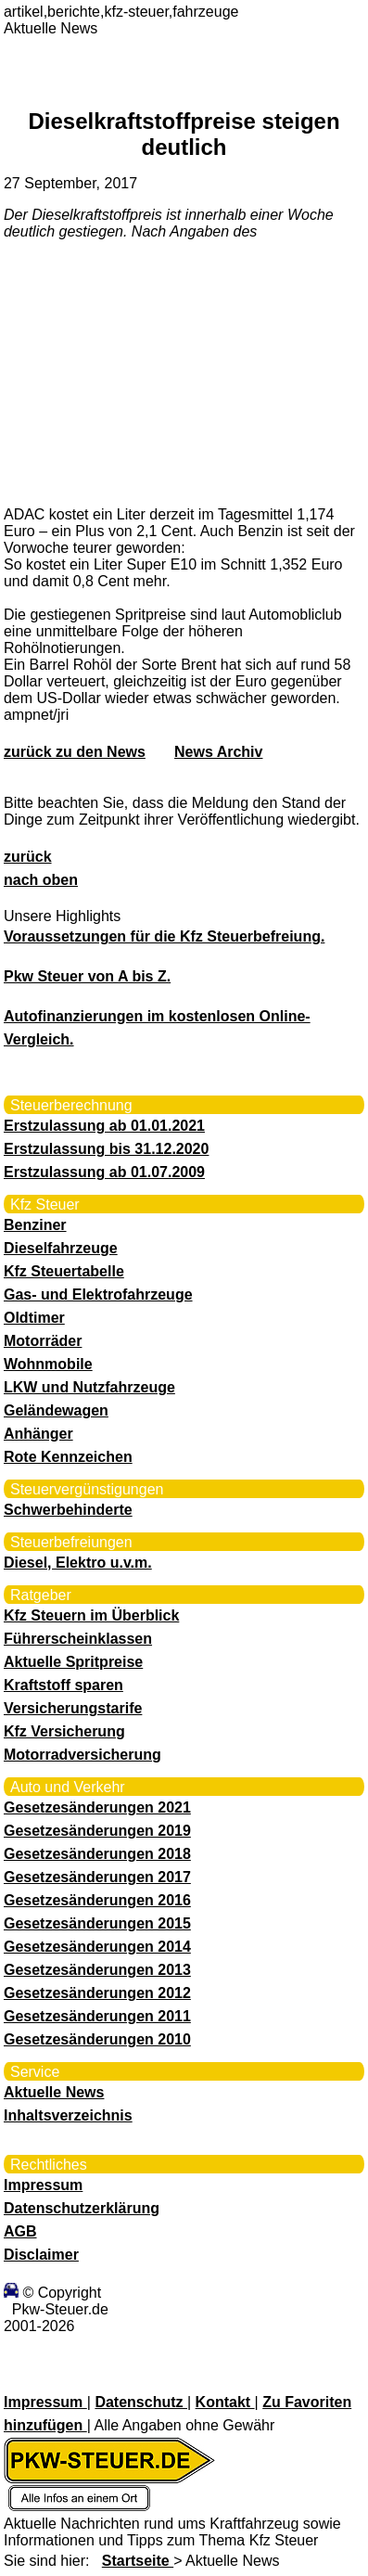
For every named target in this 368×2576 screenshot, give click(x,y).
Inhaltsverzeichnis (68, 2115)
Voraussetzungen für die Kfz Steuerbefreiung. (164, 936)
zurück (28, 857)
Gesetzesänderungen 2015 (97, 1923)
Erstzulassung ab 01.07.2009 (104, 1172)
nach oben (41, 880)
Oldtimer (34, 1318)
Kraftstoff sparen (63, 1685)
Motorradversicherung (82, 1754)
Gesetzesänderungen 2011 (97, 2016)
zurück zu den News (75, 752)
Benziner (35, 1225)
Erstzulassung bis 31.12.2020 (106, 1149)
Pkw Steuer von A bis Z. (87, 976)
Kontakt (225, 2402)
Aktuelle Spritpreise (73, 1662)
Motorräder (43, 1341)
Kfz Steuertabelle (64, 1271)
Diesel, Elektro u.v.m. (78, 1562)
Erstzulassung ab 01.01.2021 (104, 1126)
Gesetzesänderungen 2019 (97, 1831)
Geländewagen (56, 1410)
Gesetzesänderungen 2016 (97, 1900)
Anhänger (38, 1434)
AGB (20, 2231)
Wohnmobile (48, 1364)
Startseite (137, 2561)
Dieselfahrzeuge (61, 1248)
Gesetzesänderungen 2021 (97, 1807)
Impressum (43, 2185)
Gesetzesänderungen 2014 (97, 1946)
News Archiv (218, 752)
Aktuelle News (54, 2092)
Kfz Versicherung (64, 1731)
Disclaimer (41, 2254)
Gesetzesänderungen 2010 (97, 2039)
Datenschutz (141, 2402)
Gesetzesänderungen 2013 (97, 1970)
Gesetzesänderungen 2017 (97, 1877)
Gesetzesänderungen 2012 (97, 1993)
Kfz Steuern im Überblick (91, 1615)
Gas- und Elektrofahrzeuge (98, 1294)
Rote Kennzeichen (68, 1457)
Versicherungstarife (73, 1708)
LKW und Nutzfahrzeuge (89, 1387)
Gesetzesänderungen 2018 (97, 1854)
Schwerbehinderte (68, 1510)
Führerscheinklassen (78, 1639)
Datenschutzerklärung (81, 2208)
